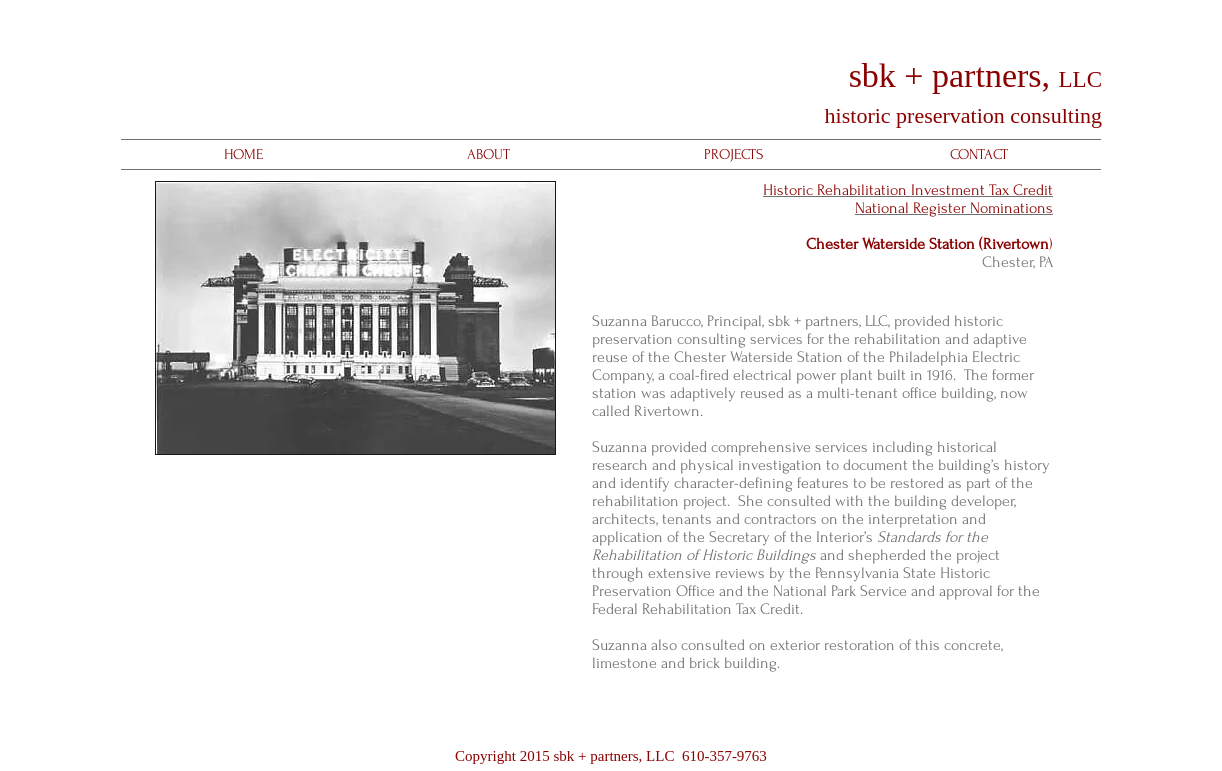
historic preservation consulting (960, 115)
